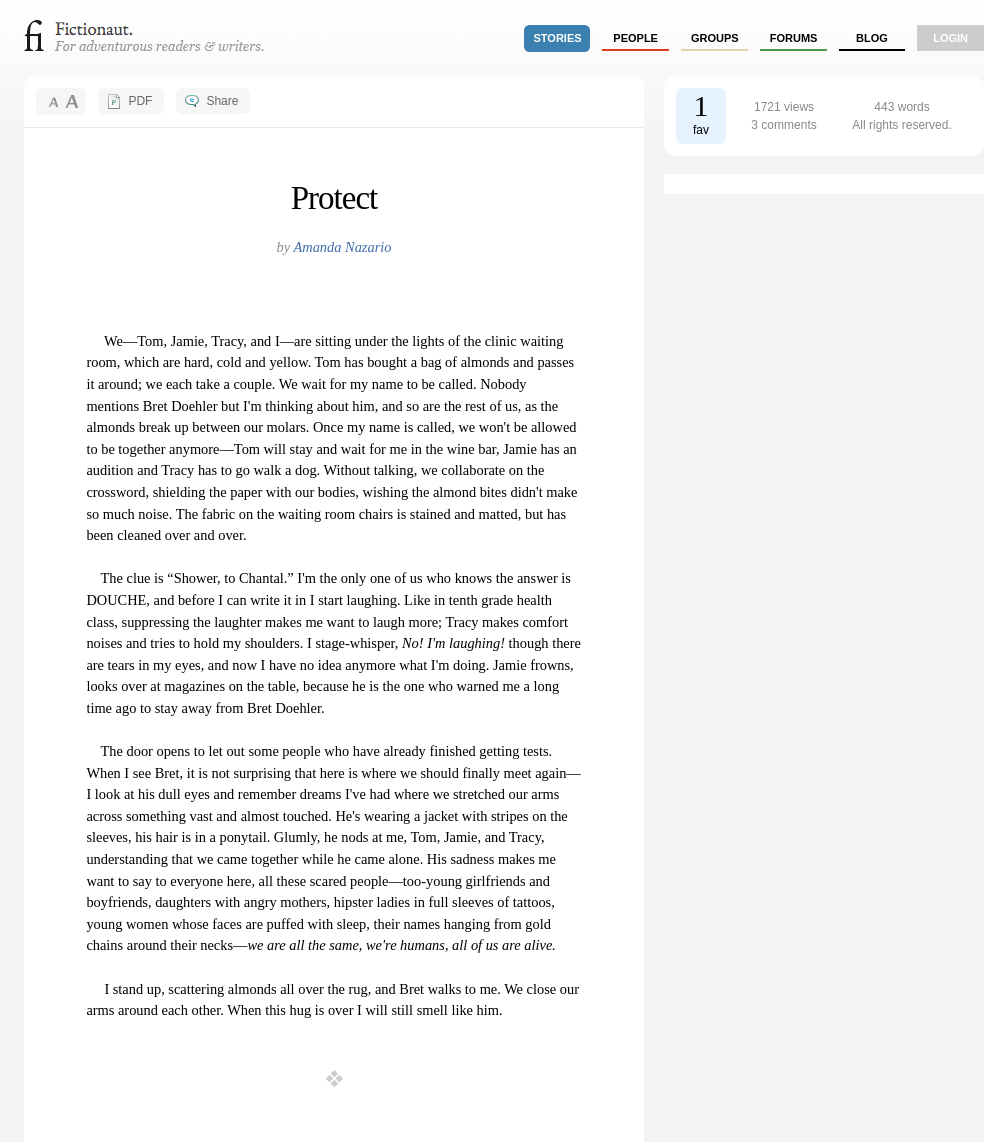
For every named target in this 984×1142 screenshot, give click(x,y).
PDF (140, 101)
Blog (872, 38)
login (950, 38)
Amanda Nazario (342, 247)
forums (794, 38)
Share (222, 101)
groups (715, 38)
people (635, 38)
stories (558, 38)
